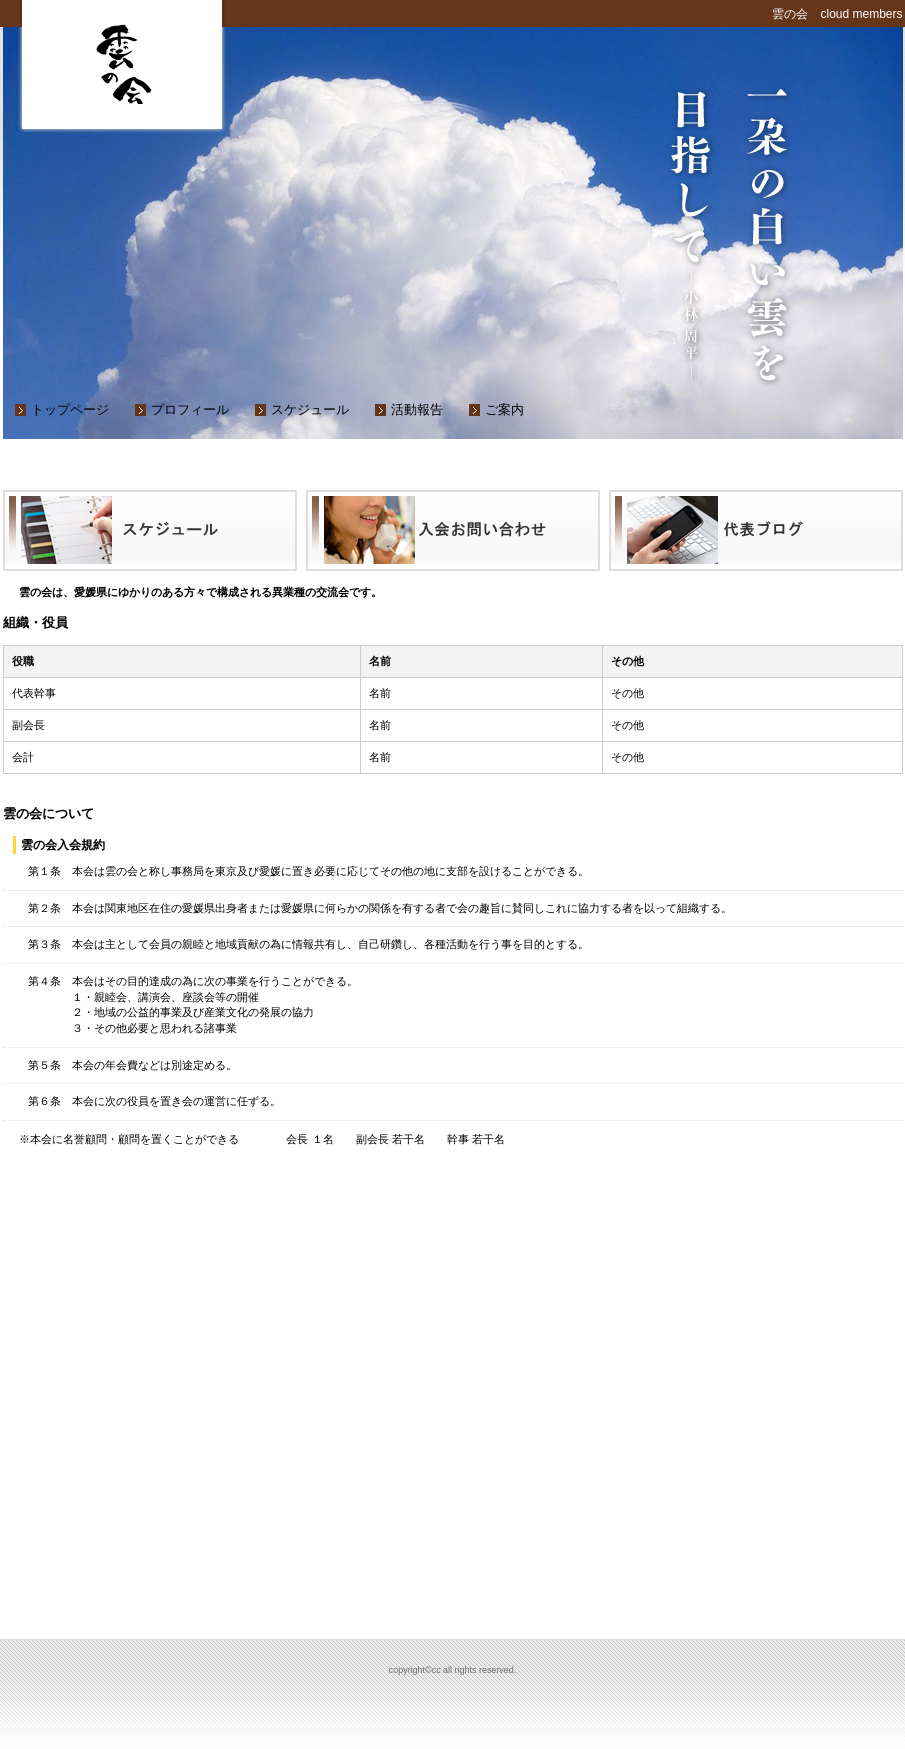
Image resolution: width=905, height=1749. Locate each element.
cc (123, 59)
